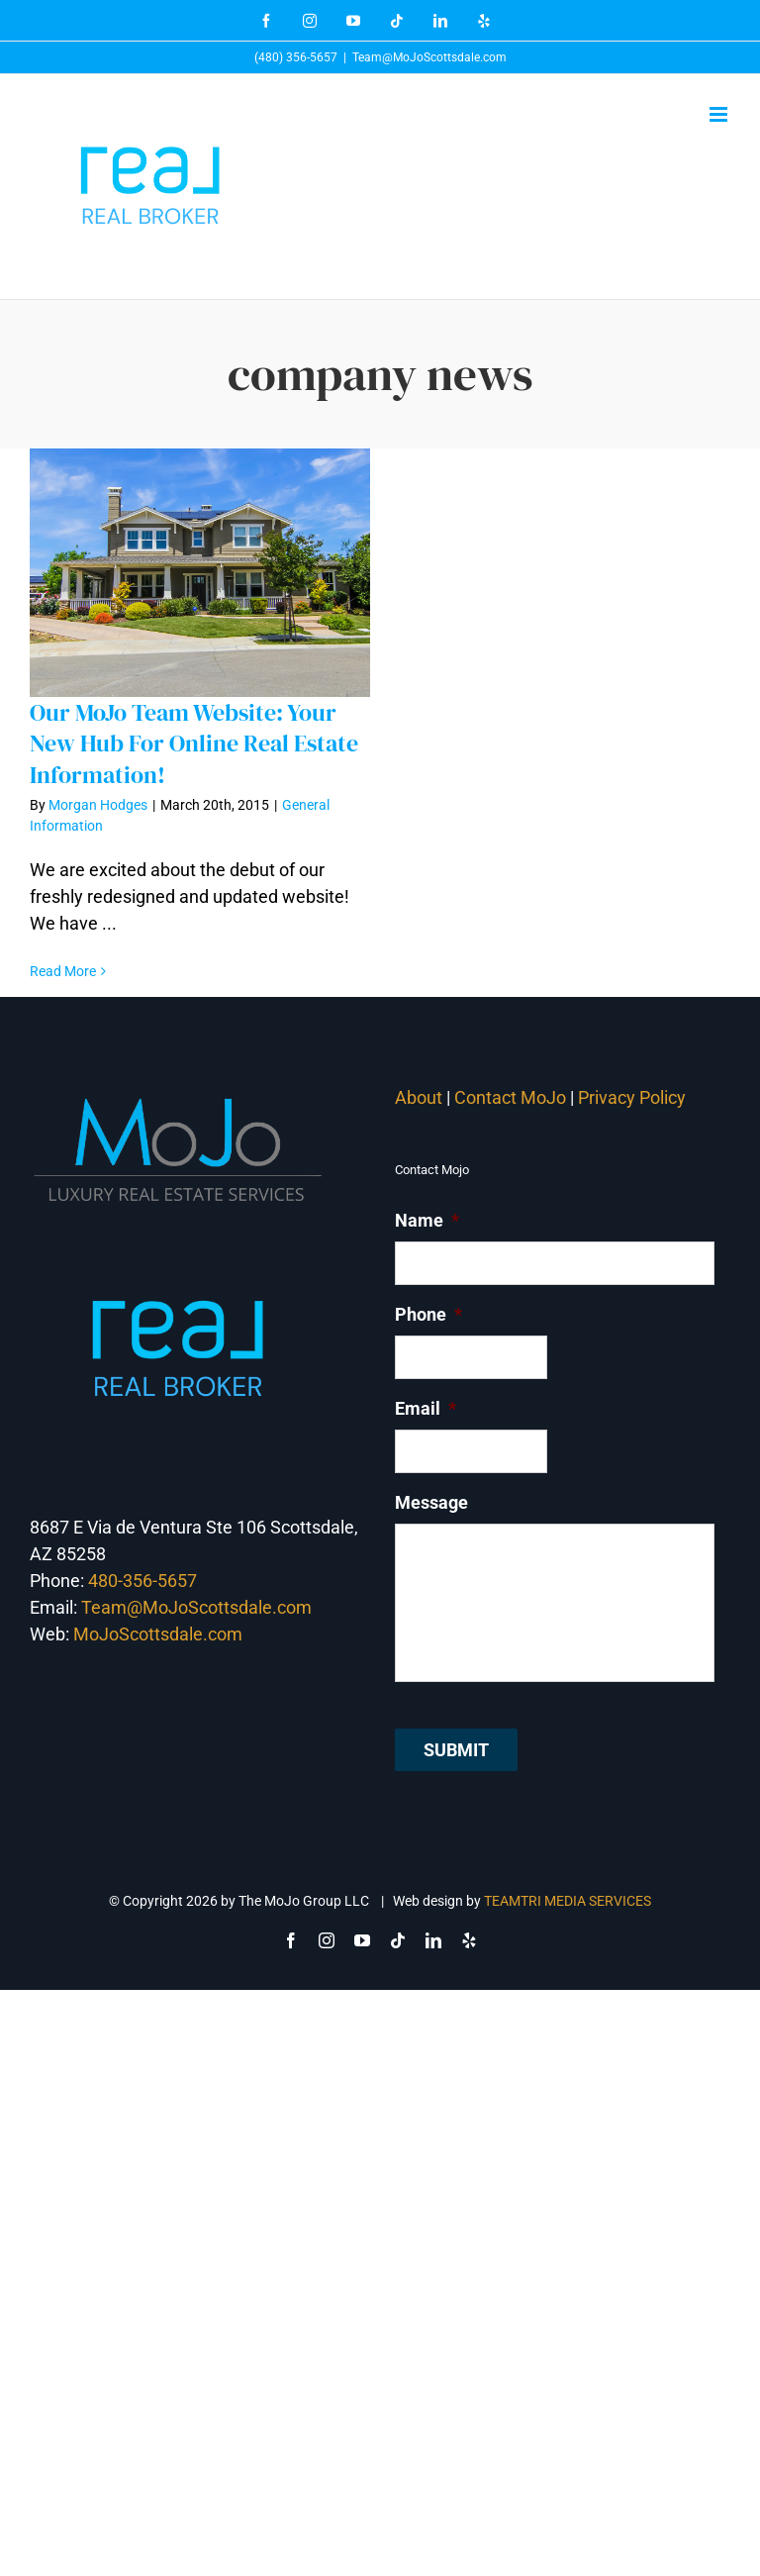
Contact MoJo (510, 1097)
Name (427, 1220)
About (418, 1097)
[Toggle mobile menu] (720, 114)
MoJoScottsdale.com (157, 1634)
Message (431, 1502)
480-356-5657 (142, 1580)
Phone (428, 1314)
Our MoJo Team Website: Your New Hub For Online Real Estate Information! (194, 743)
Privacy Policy (634, 1097)
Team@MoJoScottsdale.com (429, 57)
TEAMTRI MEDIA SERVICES (567, 1901)
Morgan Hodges (97, 805)
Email (425, 1408)
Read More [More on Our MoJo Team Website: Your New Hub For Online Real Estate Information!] (63, 971)
